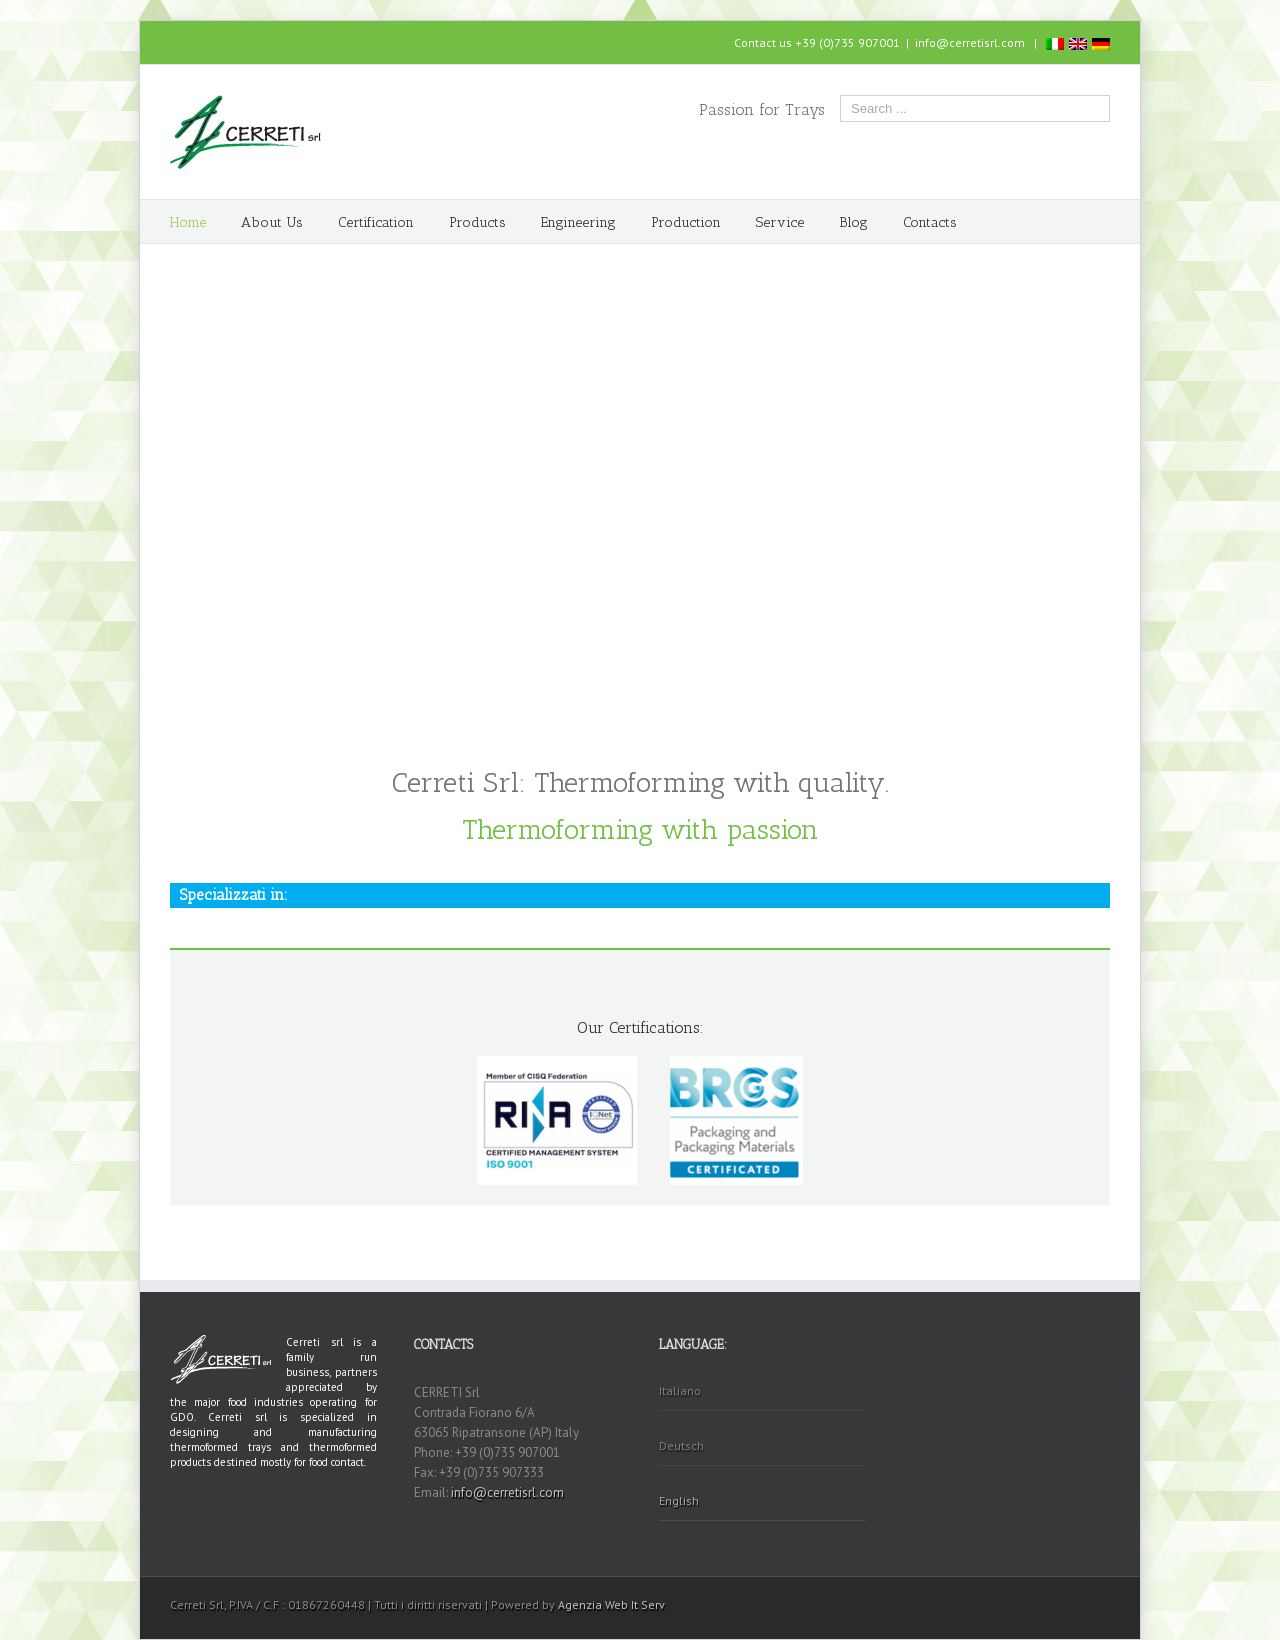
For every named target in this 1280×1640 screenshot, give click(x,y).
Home (188, 222)
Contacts (930, 222)
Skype (208, 41)
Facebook (174, 40)
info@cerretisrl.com (970, 42)
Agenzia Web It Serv (611, 1604)
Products (477, 222)
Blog (853, 222)
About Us (272, 222)
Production (686, 222)
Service (780, 222)
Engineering (578, 222)
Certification (376, 222)
